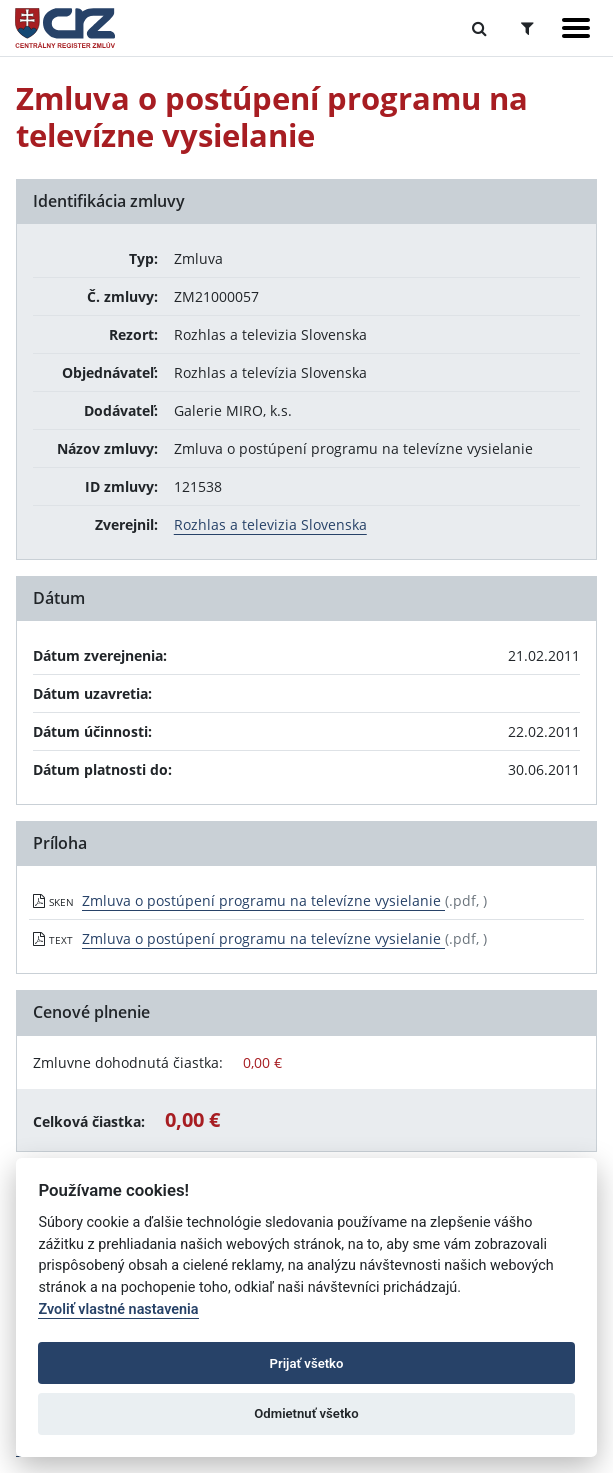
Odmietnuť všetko (306, 1413)
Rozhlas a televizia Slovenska (270, 524)
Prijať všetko (307, 1363)
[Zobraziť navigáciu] (576, 28)
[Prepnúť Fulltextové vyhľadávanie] (479, 28)
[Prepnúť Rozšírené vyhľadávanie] (527, 28)
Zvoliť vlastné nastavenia (118, 1309)
